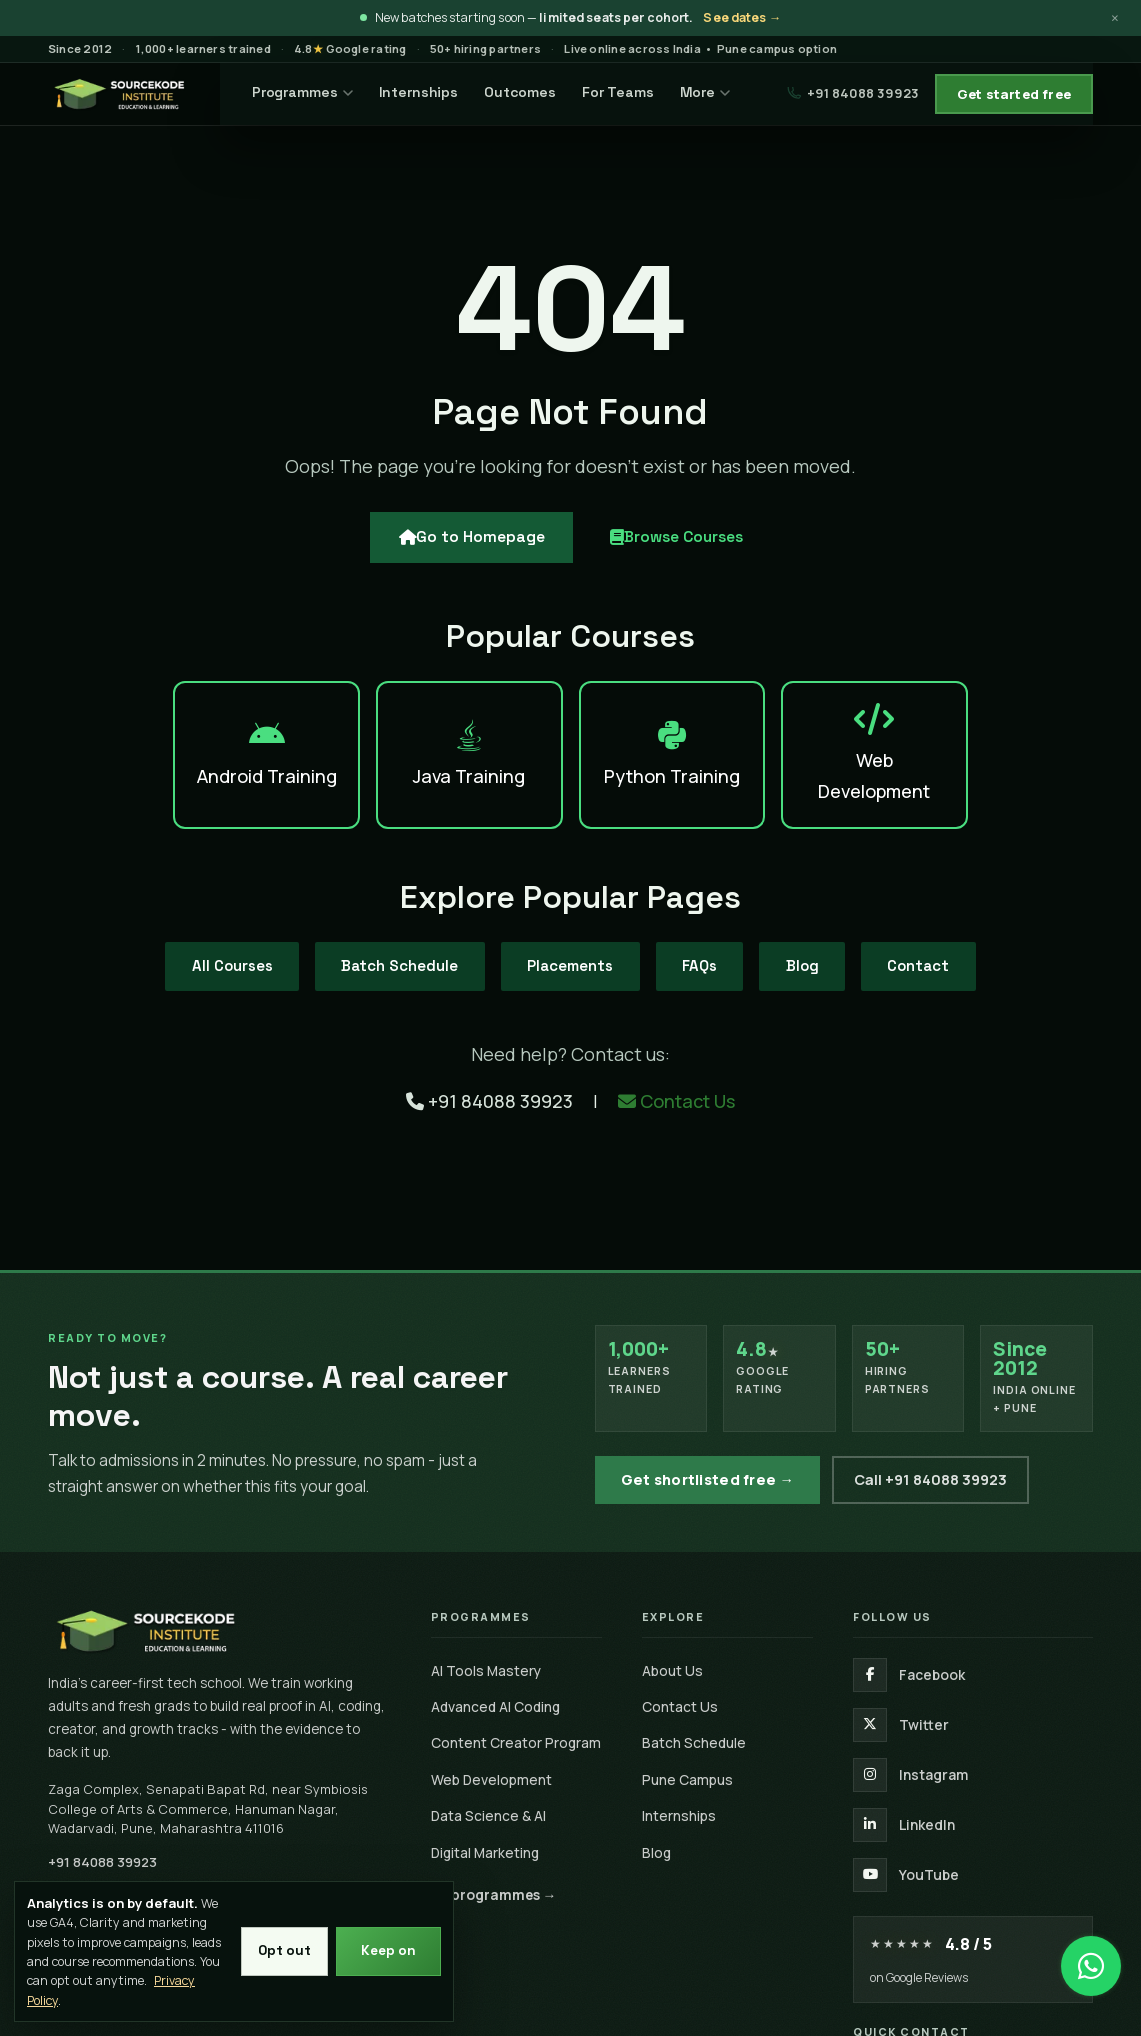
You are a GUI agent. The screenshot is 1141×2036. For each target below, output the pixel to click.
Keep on (387, 1951)
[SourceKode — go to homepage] (131, 94)
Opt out (279, 1951)
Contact (961, 948)
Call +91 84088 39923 (930, 1479)
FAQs (713, 948)
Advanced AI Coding (495, 1706)
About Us (672, 1670)
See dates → (742, 17)
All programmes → (494, 1894)
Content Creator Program (516, 1742)
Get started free (1014, 94)
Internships (432, 92)
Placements (566, 948)
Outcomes (535, 92)
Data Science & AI (488, 1815)
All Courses (189, 948)
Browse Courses (685, 553)
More (719, 92)
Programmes (317, 92)
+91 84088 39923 (853, 93)
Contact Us (676, 1085)
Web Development (491, 1779)
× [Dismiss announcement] (1115, 18)
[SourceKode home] (219, 1631)
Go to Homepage (459, 553)
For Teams (632, 92)
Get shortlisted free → (708, 1479)
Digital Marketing (485, 1852)
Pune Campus (687, 1779)
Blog (830, 948)
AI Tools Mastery (486, 1670)
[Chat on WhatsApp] (1091, 1956)
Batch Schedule (376, 948)
